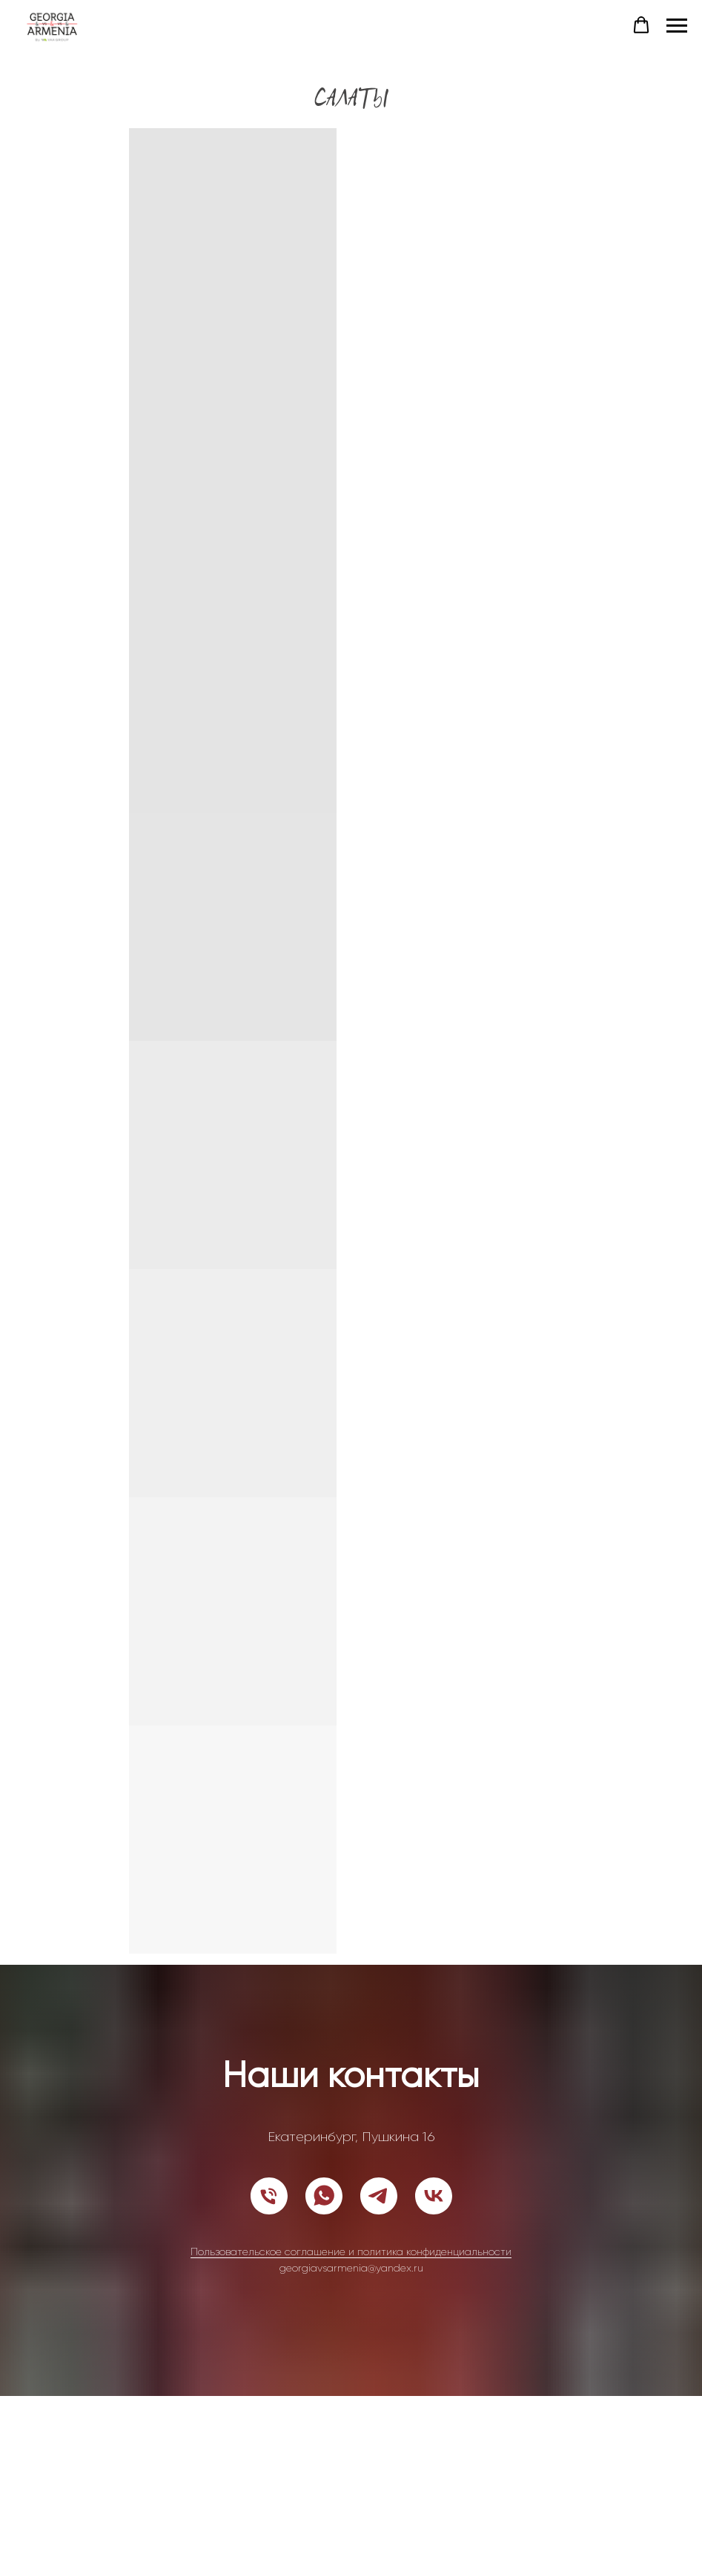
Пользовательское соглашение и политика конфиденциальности (351, 2251)
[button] (641, 25)
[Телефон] (269, 2195)
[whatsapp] (323, 2195)
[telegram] (378, 2195)
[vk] (433, 2195)
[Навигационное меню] (676, 26)
